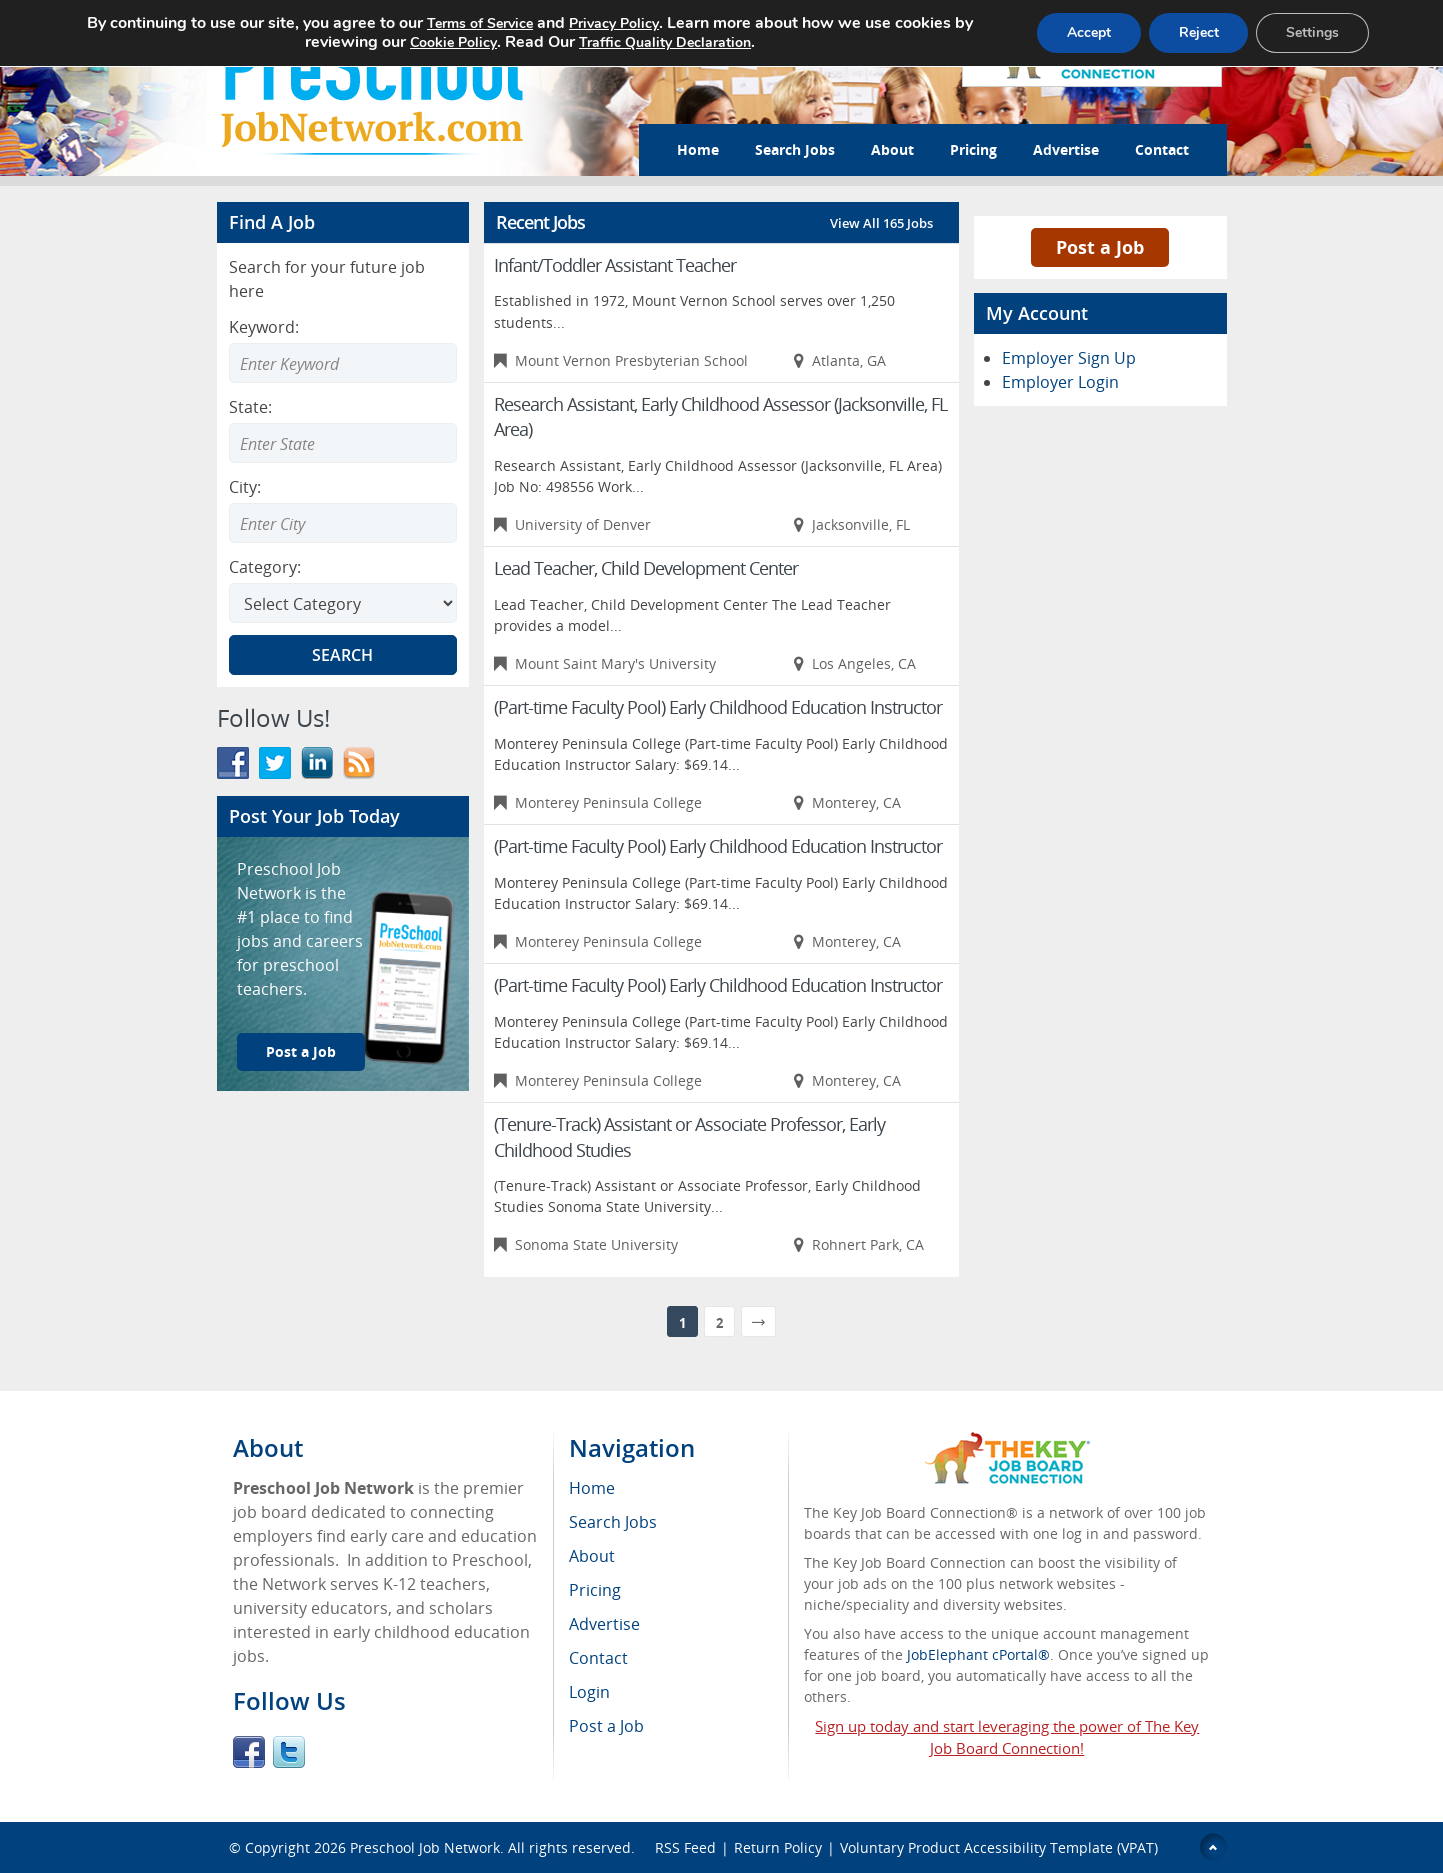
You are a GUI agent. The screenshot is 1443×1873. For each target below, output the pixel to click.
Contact (1162, 149)
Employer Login (1060, 382)
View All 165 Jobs (881, 223)
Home (698, 149)
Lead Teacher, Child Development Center (646, 568)
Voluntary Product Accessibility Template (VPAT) (999, 1847)
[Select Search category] (343, 603)
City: (245, 487)
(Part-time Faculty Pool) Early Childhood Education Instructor (718, 707)
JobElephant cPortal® (978, 1654)
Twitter (289, 1752)
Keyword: (264, 327)
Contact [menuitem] (598, 1658)
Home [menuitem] (592, 1488)
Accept (1088, 32)
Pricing (973, 149)
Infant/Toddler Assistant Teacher (615, 265)
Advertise (1066, 149)
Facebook (249, 1752)
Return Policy (778, 1847)
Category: (265, 567)
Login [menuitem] (589, 1692)
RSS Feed (685, 1847)
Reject (1198, 32)
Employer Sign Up (1069, 358)
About (892, 149)
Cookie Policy (452, 42)
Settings (1312, 32)
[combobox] (343, 443)
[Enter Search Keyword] (343, 363)
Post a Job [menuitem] (606, 1726)
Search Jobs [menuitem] (613, 1522)
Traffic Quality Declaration (664, 42)
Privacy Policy (613, 23)
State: (250, 407)
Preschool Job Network (425, 1847)
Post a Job (301, 1051)
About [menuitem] (592, 1556)
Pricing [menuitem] (595, 1590)
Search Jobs (795, 149)
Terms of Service (479, 23)
